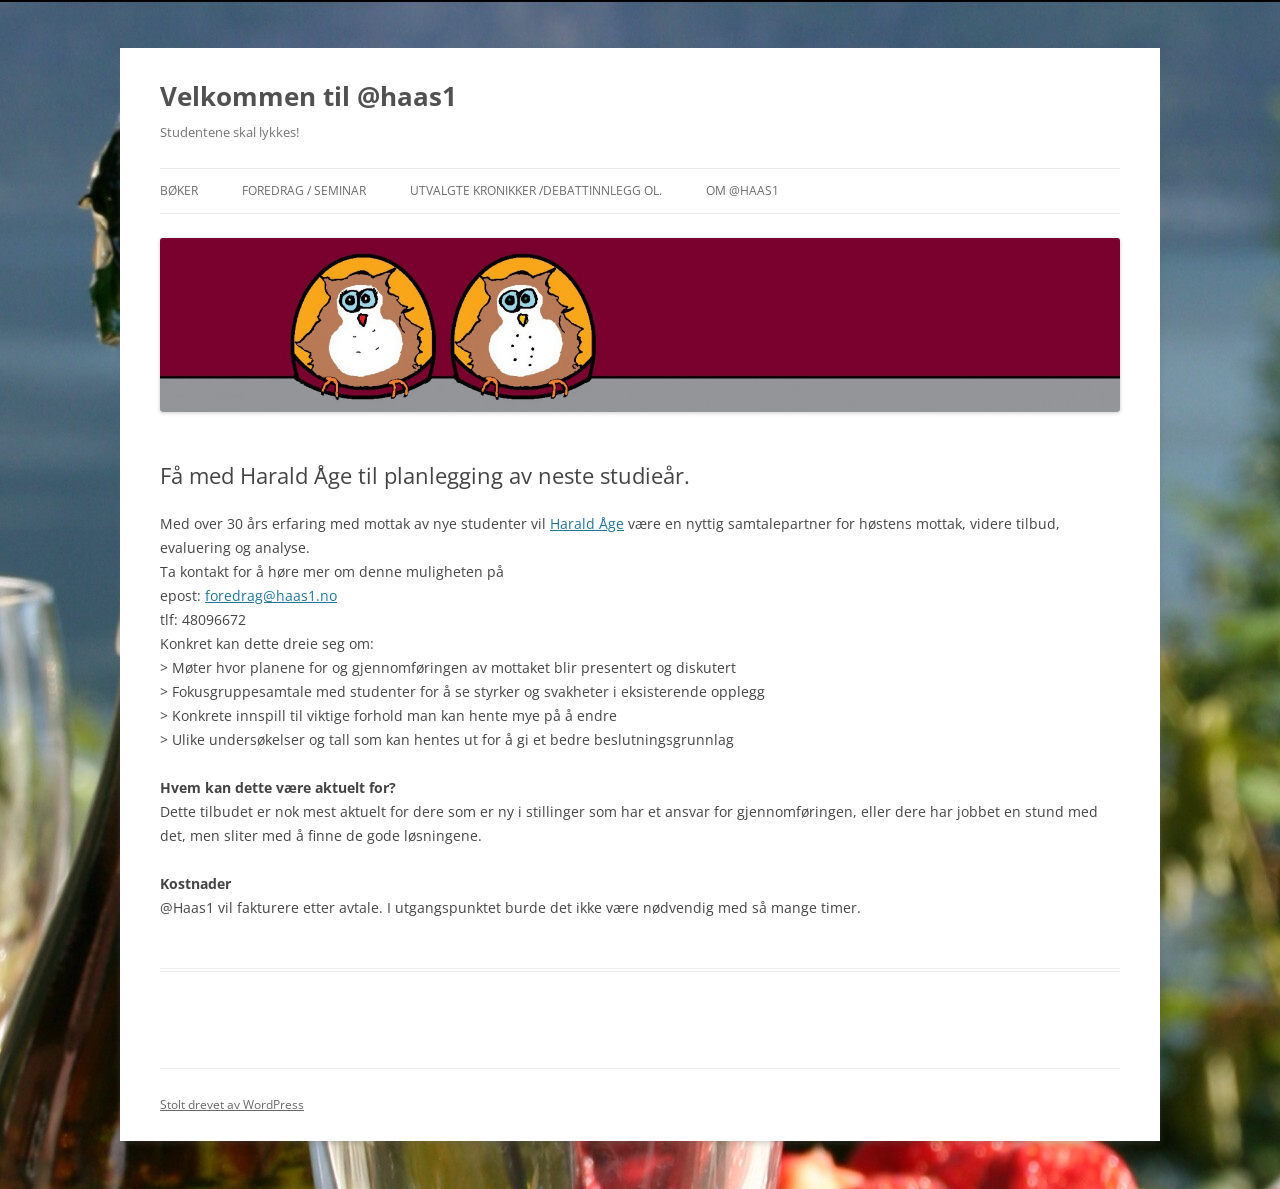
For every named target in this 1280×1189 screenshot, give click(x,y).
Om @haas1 (742, 190)
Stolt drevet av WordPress (232, 1104)
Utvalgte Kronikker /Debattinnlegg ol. (536, 190)
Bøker (179, 190)
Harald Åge (587, 523)
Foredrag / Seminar (304, 190)
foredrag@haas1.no (271, 595)
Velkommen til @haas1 (308, 96)
